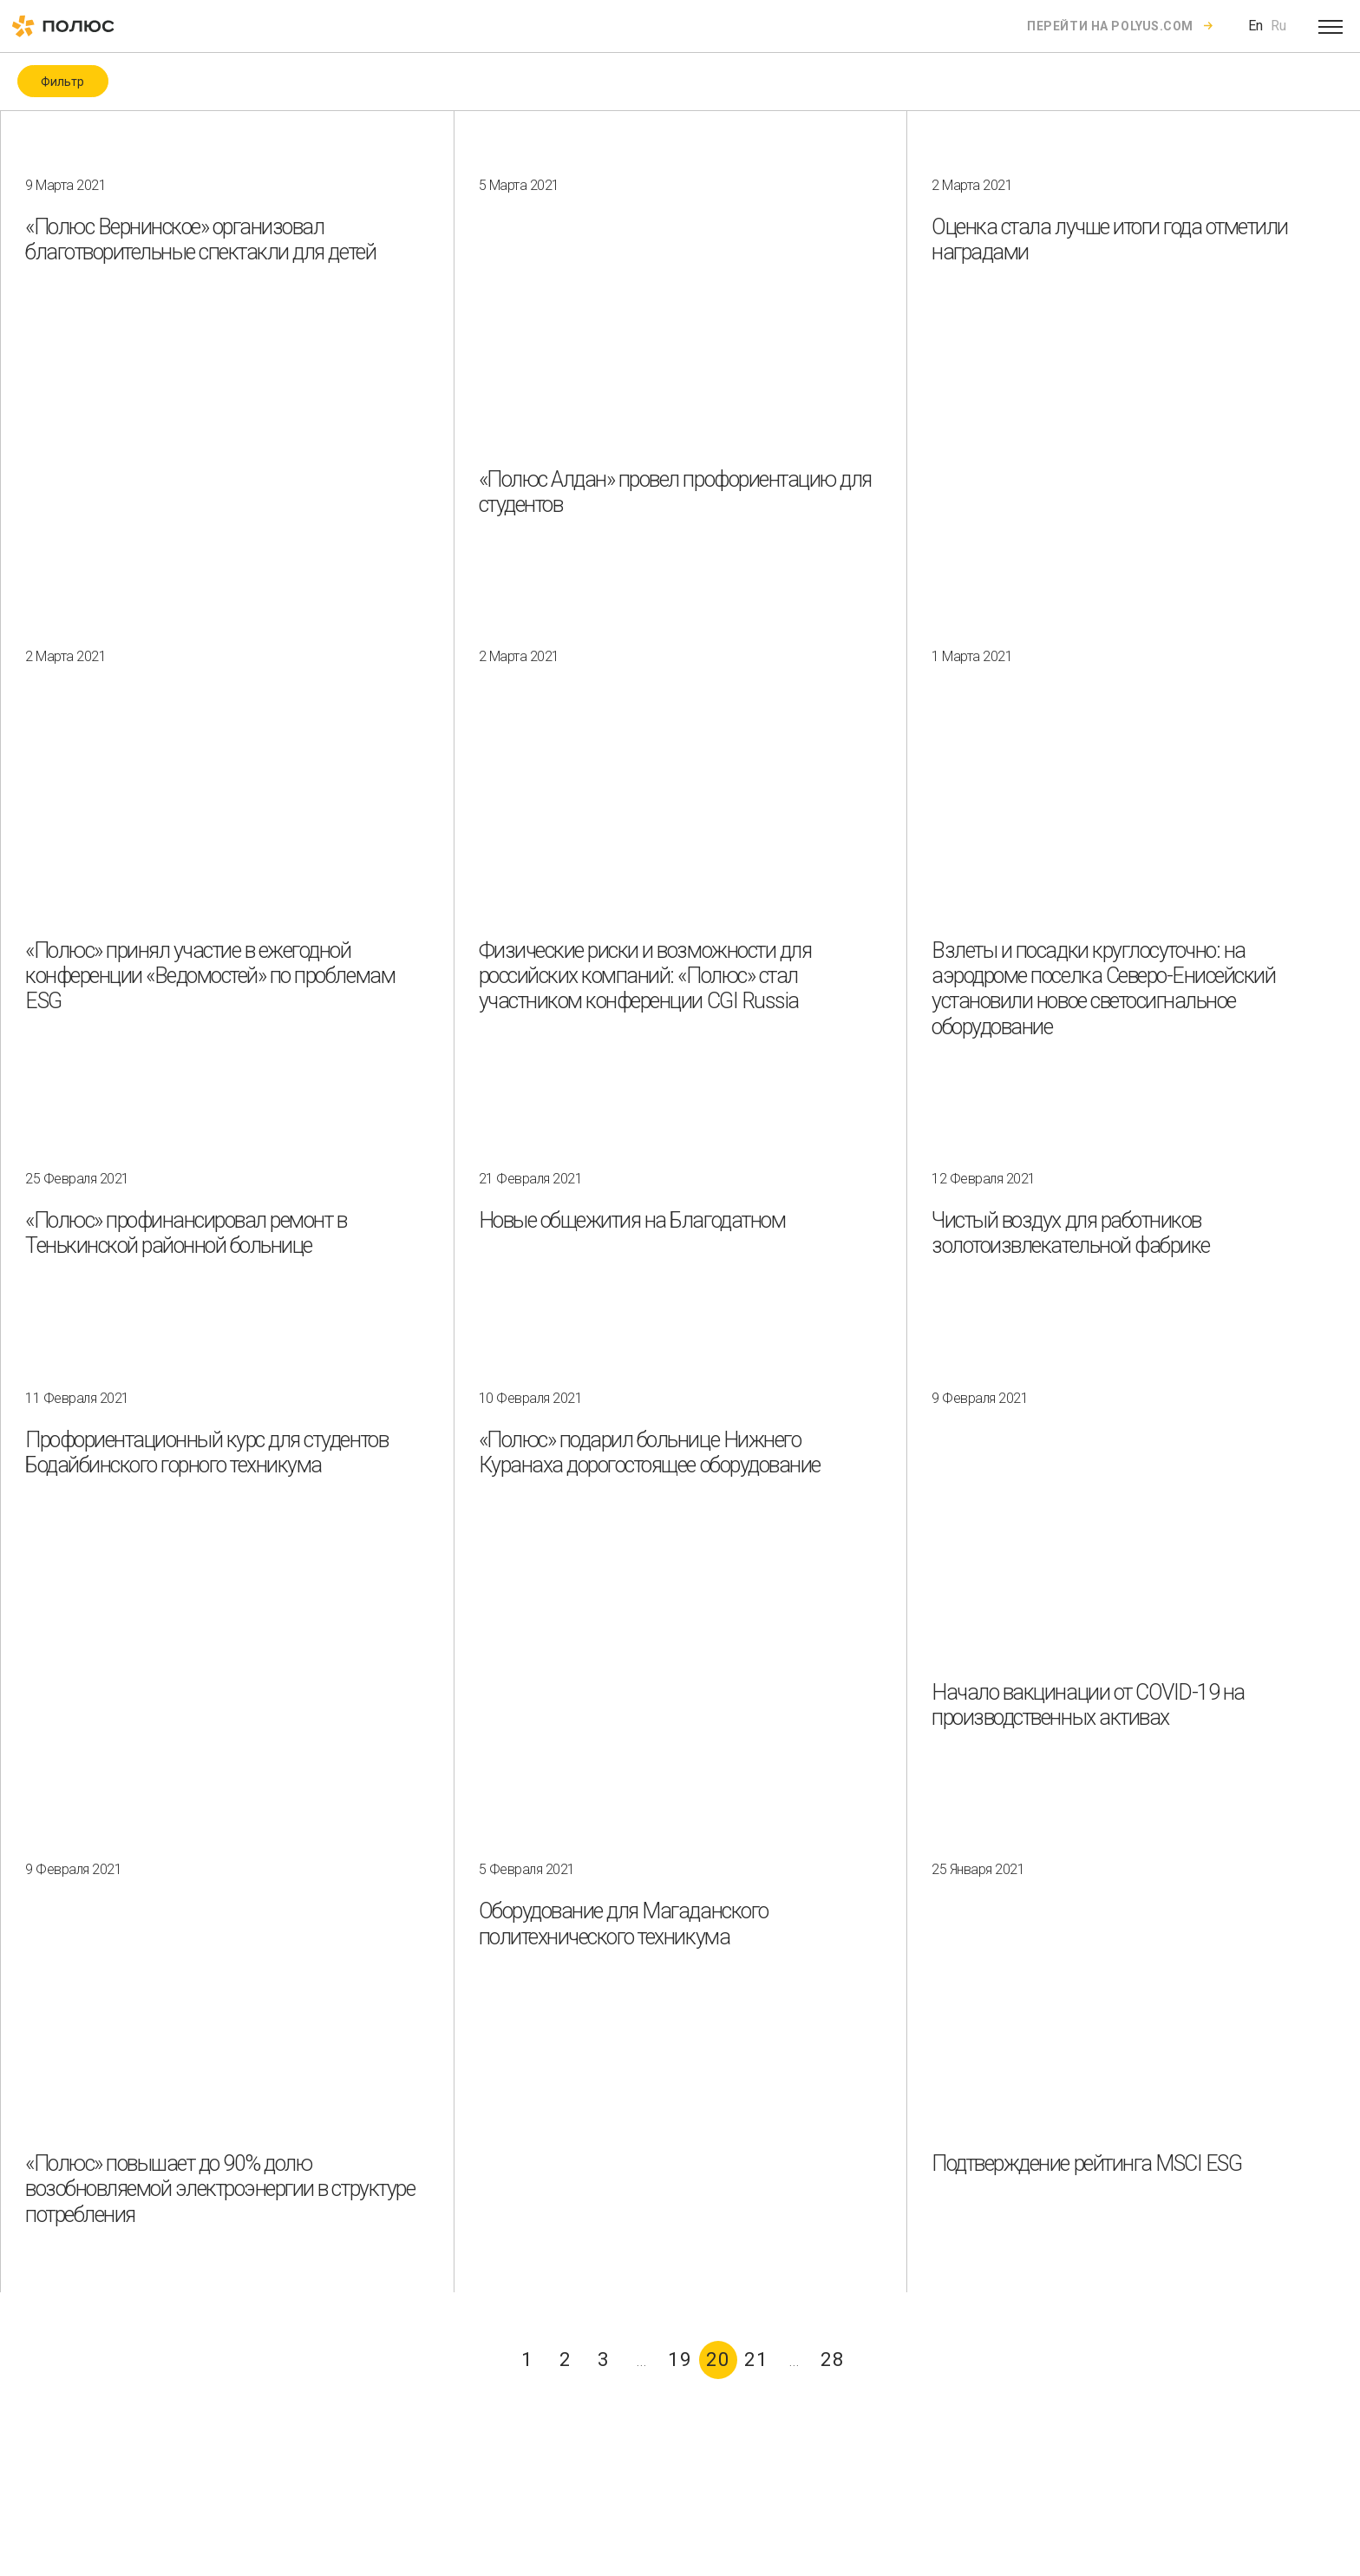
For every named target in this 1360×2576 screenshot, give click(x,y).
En (1255, 25)
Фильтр (62, 81)
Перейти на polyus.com (1110, 26)
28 (833, 2359)
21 (756, 2359)
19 (680, 2359)
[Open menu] (1330, 26)
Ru (1278, 25)
